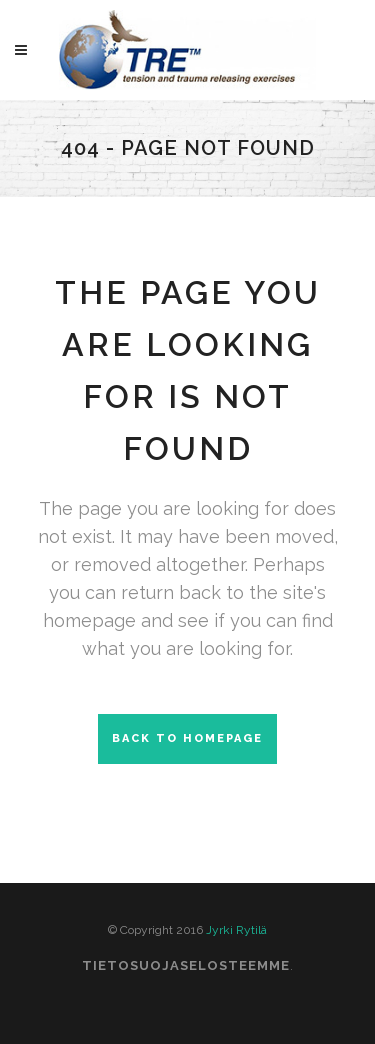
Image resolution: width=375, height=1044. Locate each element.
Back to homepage (187, 738)
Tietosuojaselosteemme (186, 965)
